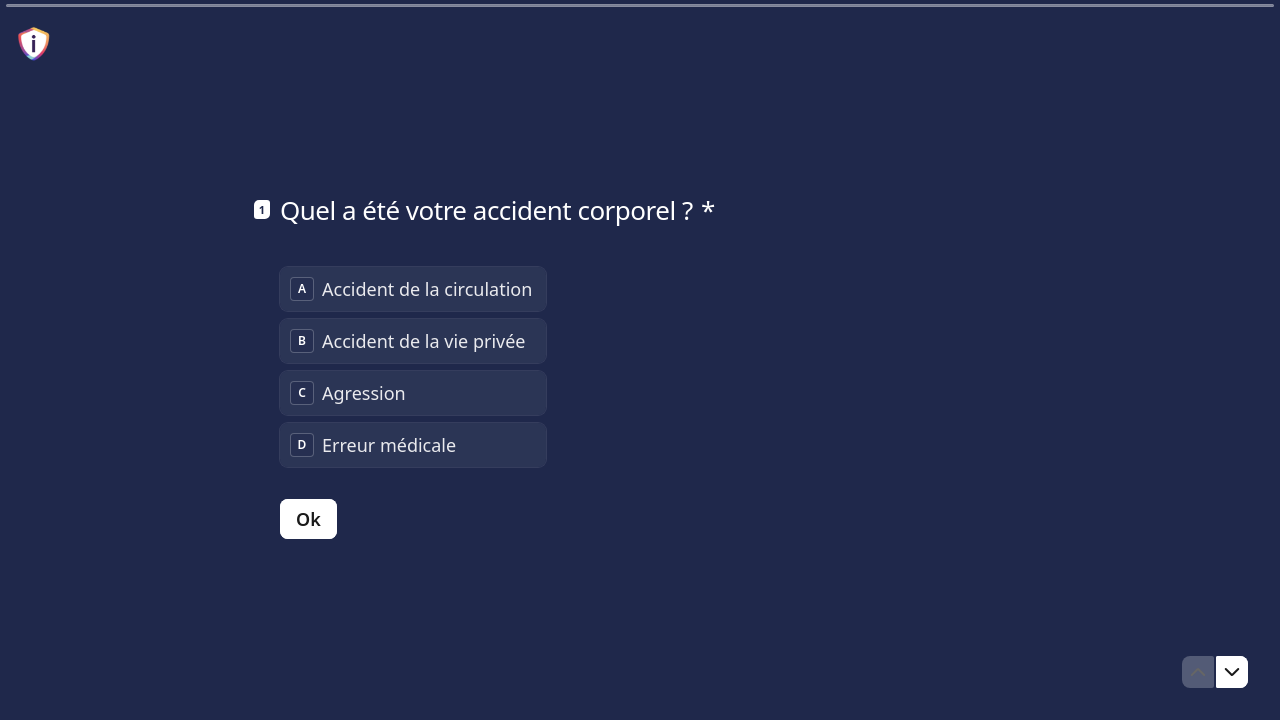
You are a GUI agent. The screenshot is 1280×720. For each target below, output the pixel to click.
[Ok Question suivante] (308, 519)
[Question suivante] (1232, 672)
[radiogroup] (413, 367)
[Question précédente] (1198, 672)
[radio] (413, 289)
